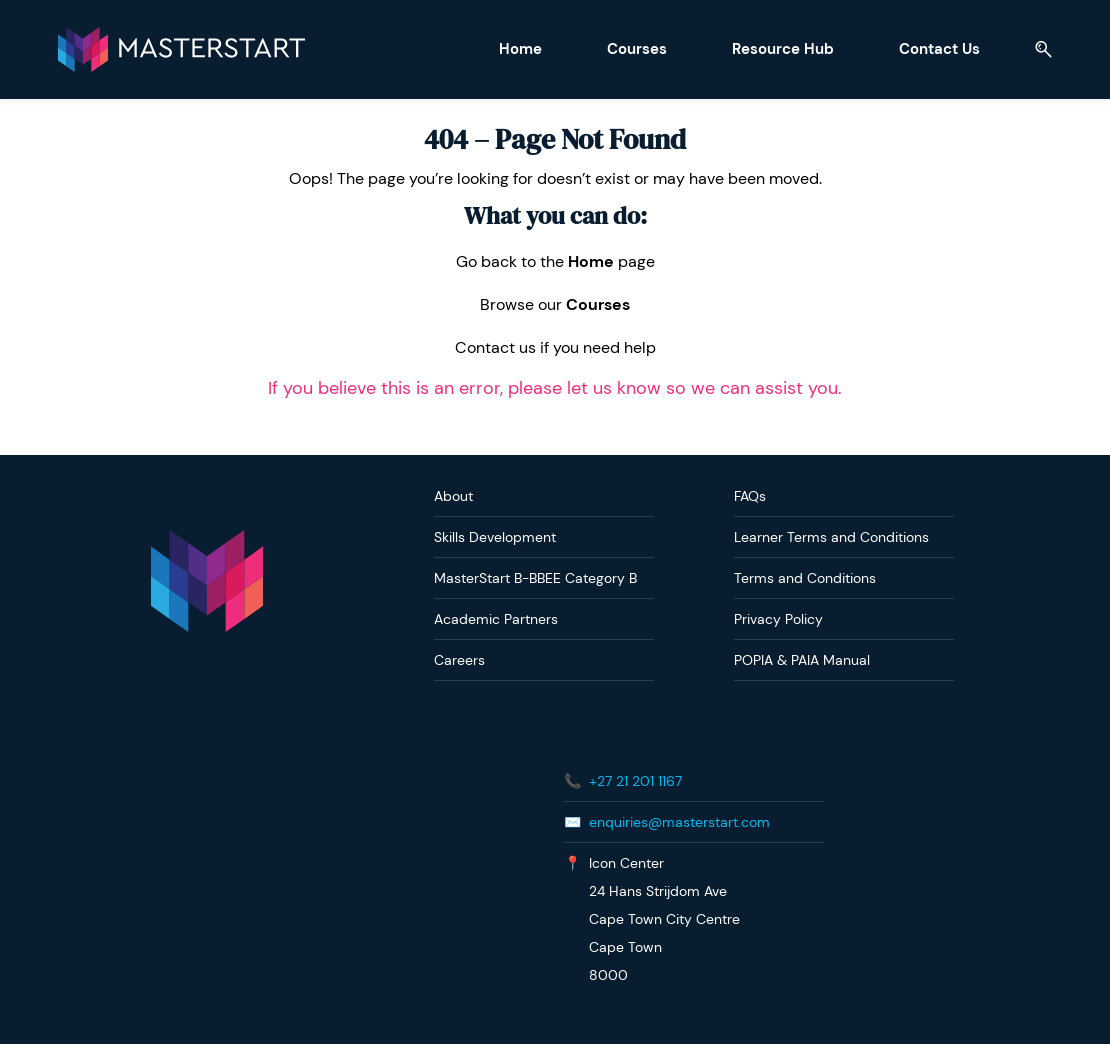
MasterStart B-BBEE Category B (535, 577)
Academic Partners (496, 618)
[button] (1035, 49)
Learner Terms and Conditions (831, 536)
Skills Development (495, 536)
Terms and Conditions (805, 577)
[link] (207, 538)
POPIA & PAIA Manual (802, 659)
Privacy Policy (778, 618)
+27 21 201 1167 (635, 780)
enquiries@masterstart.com (679, 821)
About (453, 495)
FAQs (750, 495)
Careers (459, 659)
